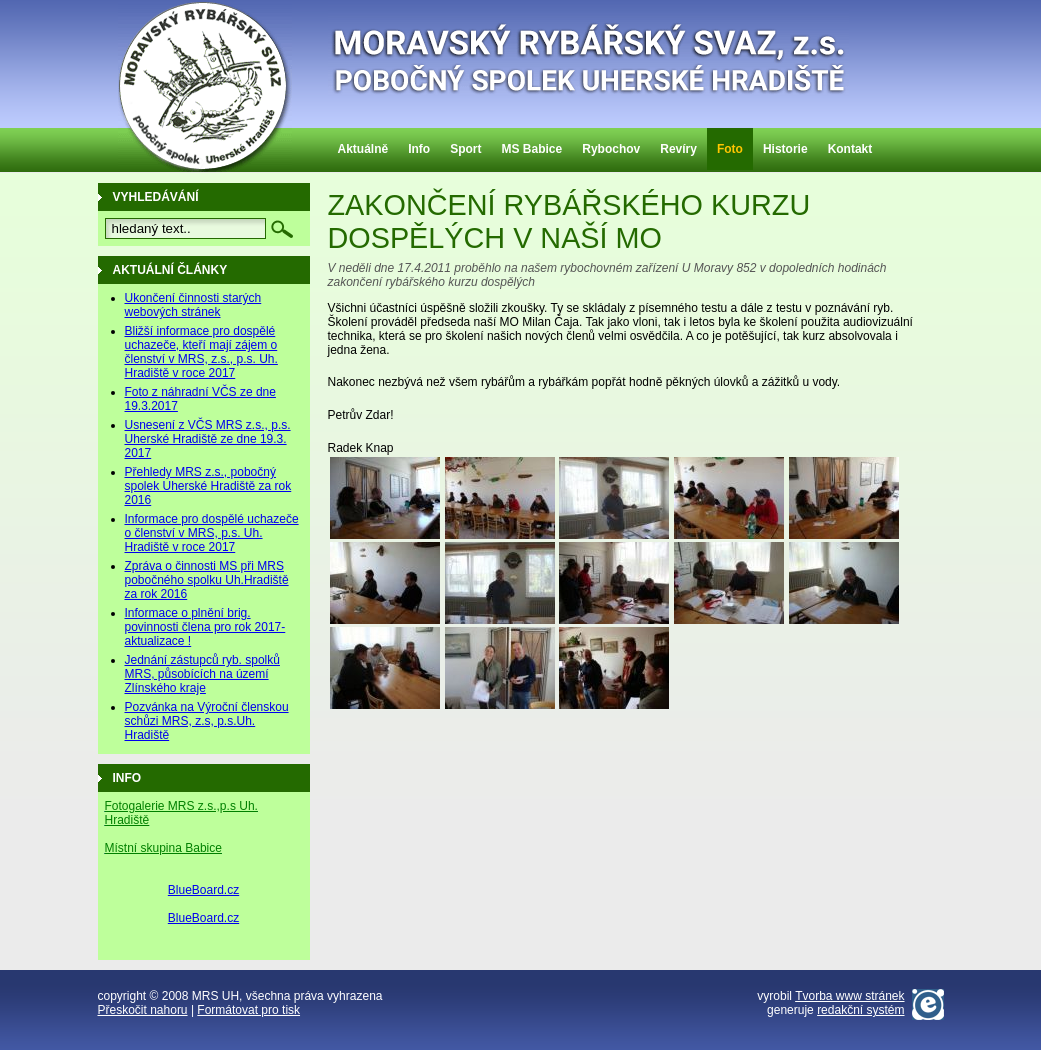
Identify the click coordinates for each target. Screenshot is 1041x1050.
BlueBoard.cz (203, 890)
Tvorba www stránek (849, 996)
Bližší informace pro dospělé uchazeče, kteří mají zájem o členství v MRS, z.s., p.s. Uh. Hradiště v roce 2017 (201, 352)
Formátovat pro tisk (248, 1010)
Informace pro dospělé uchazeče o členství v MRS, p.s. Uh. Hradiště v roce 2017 (212, 533)
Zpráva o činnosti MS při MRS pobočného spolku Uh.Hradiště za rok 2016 (207, 580)
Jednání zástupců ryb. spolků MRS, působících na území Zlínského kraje (202, 674)
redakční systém (860, 1010)
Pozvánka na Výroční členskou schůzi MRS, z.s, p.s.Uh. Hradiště (207, 721)
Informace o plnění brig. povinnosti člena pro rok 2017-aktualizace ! (205, 627)
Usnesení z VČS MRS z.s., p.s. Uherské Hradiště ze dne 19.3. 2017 (208, 439)
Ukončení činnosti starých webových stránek (193, 305)
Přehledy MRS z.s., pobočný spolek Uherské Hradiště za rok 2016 (208, 486)
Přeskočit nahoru (143, 1010)
